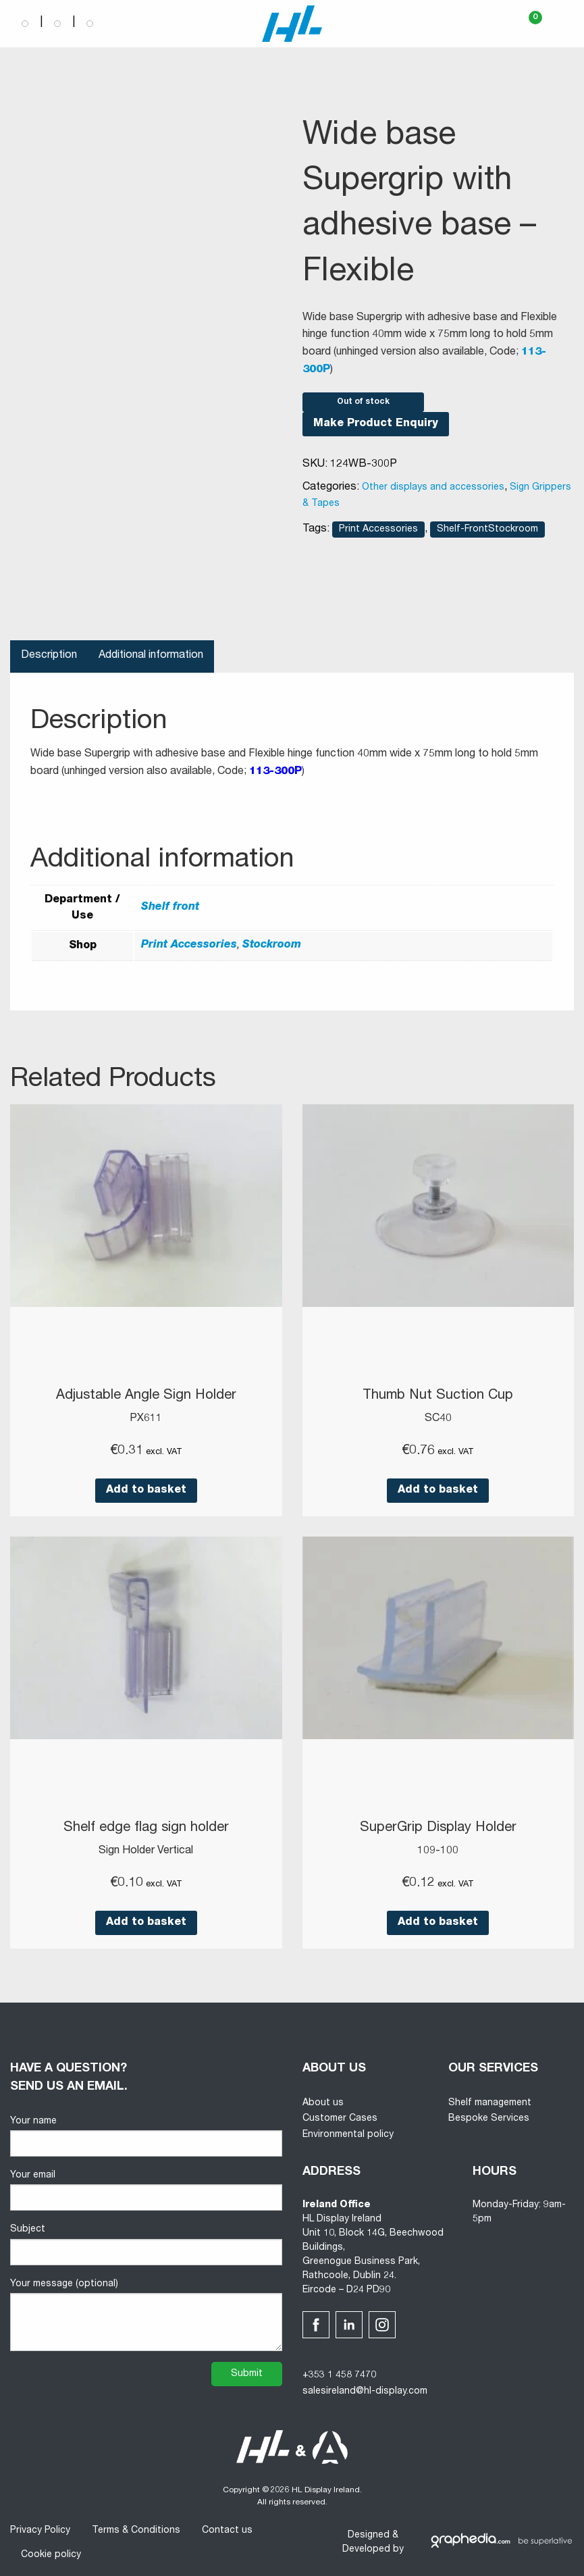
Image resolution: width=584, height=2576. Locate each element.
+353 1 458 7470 (339, 2374)
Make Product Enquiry (375, 424)
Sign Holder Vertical (146, 1850)
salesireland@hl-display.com (364, 2390)
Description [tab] (49, 655)
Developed (366, 2548)
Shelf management (489, 2102)
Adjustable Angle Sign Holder (146, 1396)
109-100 (437, 1850)
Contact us (227, 2529)
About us (323, 2102)
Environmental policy (348, 2133)
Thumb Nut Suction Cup (438, 1396)
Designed (369, 2534)
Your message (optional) (146, 2314)
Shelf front (170, 907)
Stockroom (271, 945)
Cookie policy (51, 2553)
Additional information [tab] (151, 655)
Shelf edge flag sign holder (146, 1827)
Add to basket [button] (146, 1490)
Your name (146, 2135)
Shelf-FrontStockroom (487, 529)
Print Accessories (378, 529)
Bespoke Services (488, 2117)
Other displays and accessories (433, 487)
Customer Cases (339, 2117)
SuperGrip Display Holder (438, 1827)
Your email (146, 2189)
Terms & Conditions (136, 2529)
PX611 (146, 1418)
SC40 (438, 1418)
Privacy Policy (40, 2529)
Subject (146, 2243)
